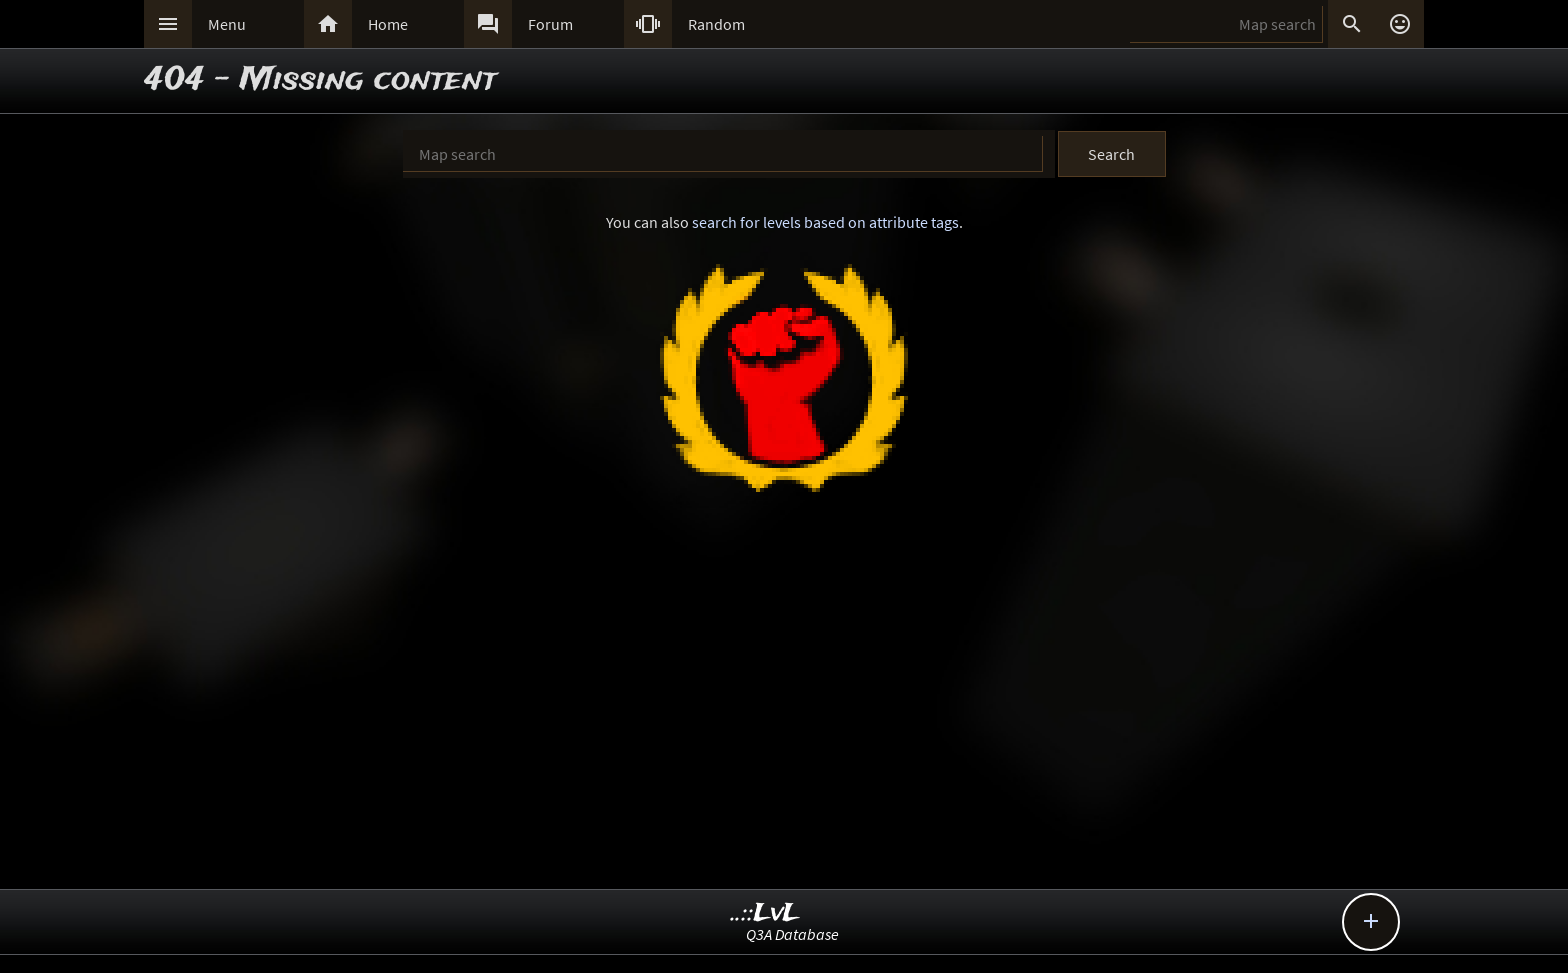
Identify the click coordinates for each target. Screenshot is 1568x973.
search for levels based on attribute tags (825, 222)
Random (716, 24)
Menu (227, 24)
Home (388, 24)
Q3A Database (792, 934)
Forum (550, 24)
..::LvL (765, 913)
